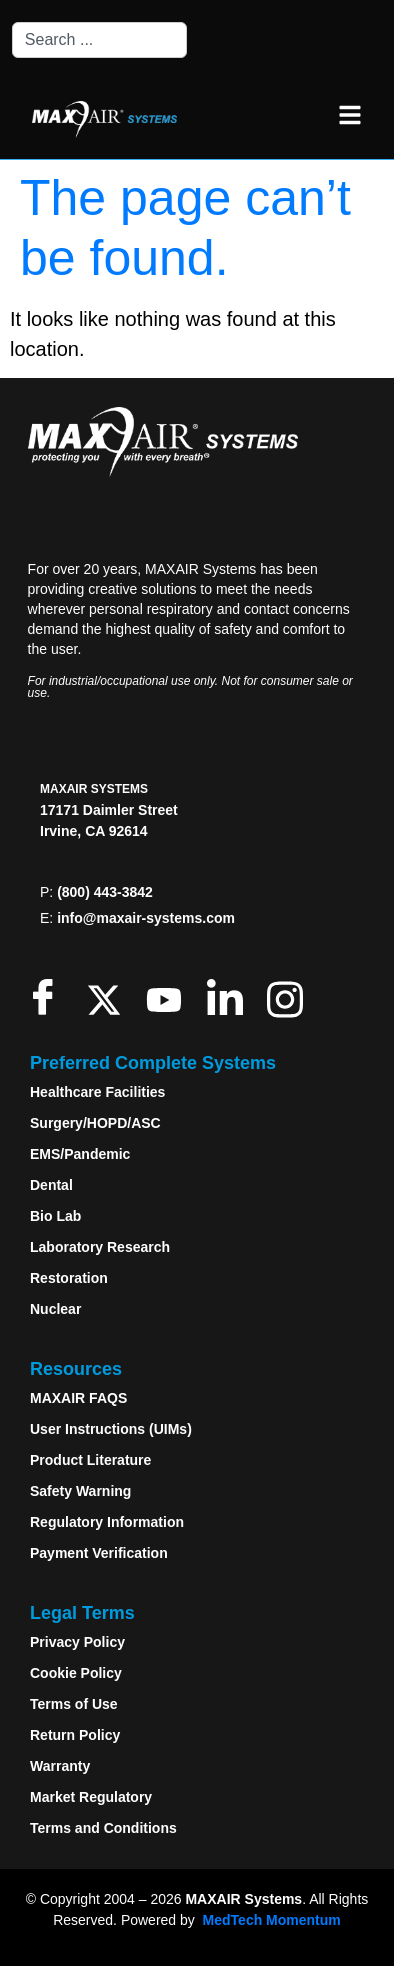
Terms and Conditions (103, 1828)
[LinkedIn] (229, 996)
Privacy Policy (77, 1642)
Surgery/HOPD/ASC (95, 1123)
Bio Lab (55, 1216)
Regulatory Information (107, 1522)
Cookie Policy (76, 1673)
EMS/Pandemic (80, 1154)
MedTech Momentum (272, 1920)
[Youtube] (168, 996)
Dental (51, 1185)
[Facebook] (47, 996)
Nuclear (55, 1309)
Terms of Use (74, 1704)
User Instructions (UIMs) (111, 1429)
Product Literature (90, 1460)
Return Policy (75, 1735)
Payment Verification (99, 1553)
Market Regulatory (91, 1797)
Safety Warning (80, 1491)
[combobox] (99, 40)
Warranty (60, 1766)
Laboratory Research (100, 1247)
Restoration (69, 1278)
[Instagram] (289, 996)
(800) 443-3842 (105, 892)
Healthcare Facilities (97, 1092)
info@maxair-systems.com (146, 918)
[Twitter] (108, 996)
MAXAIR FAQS (78, 1398)
